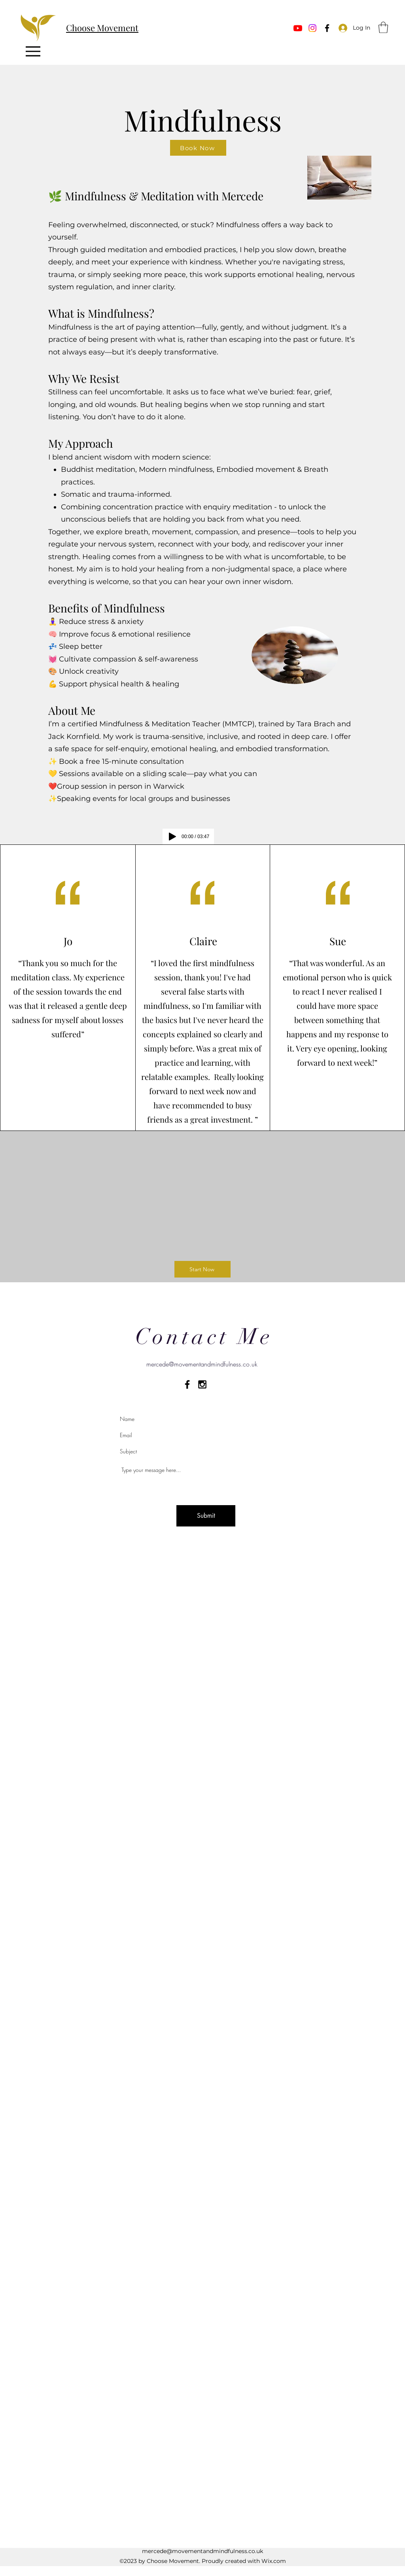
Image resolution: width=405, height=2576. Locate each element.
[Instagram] (312, 28)
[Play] (172, 836)
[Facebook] (327, 28)
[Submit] (205, 1515)
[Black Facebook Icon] (187, 1384)
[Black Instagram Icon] (202, 1384)
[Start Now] (202, 1269)
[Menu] (33, 51)
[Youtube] (298, 28)
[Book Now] (198, 148)
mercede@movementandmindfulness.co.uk (201, 1364)
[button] (383, 27)
